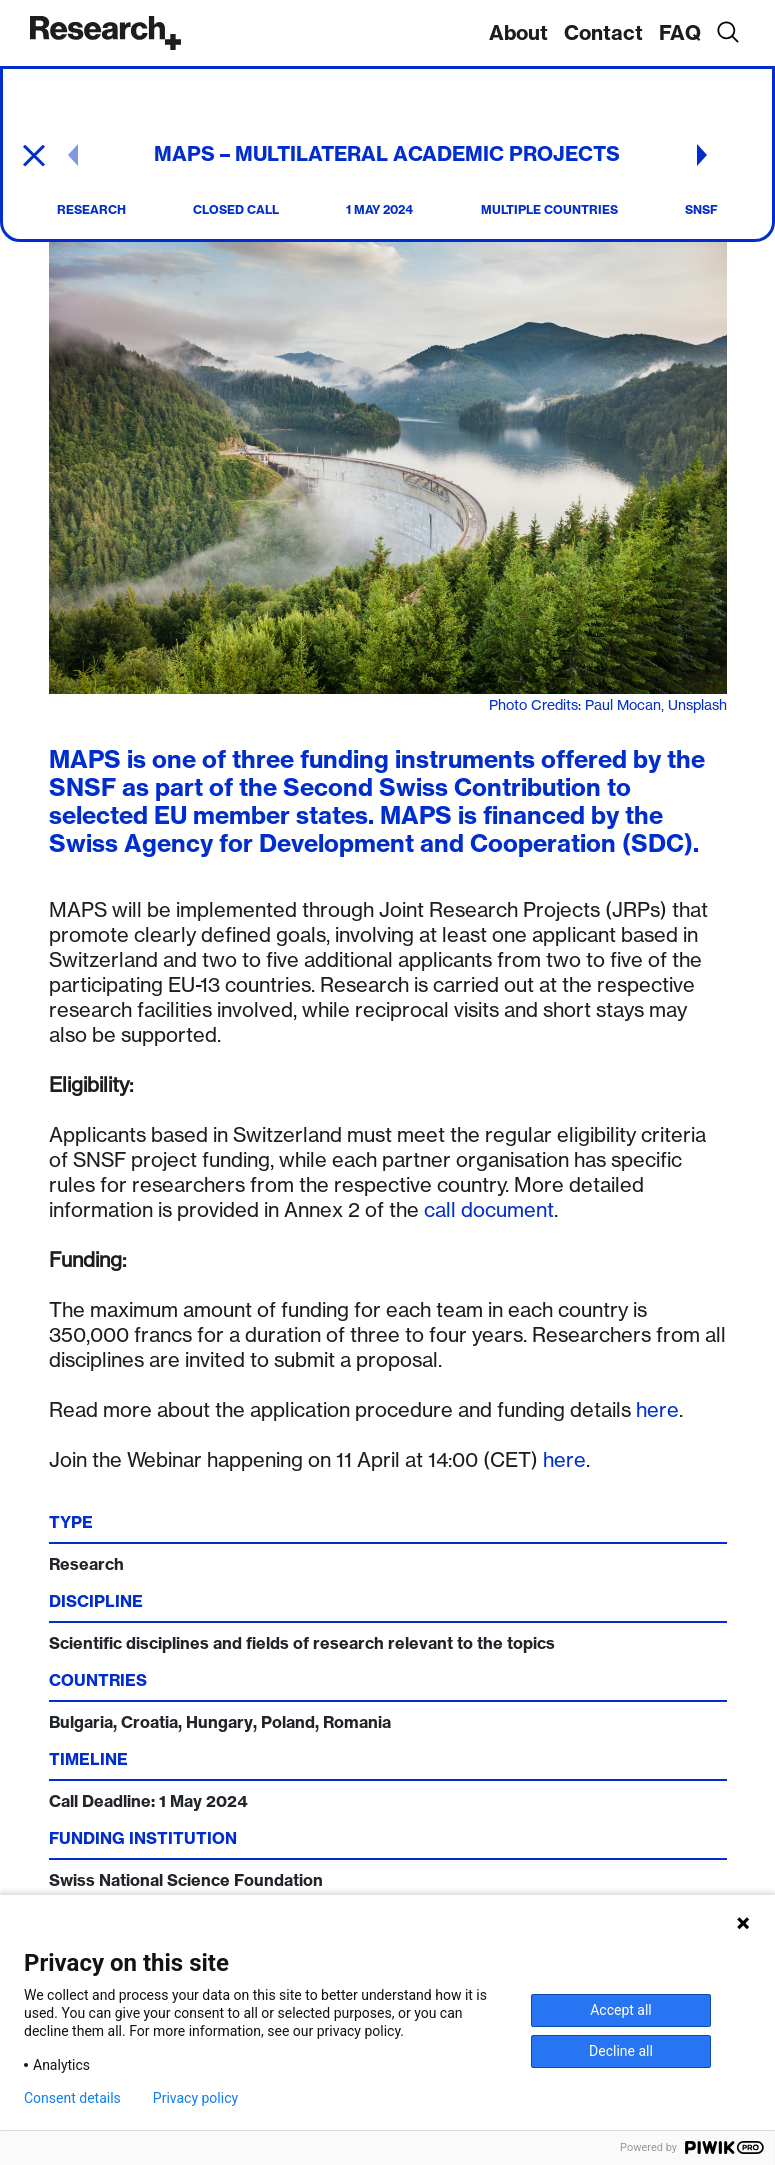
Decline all (621, 2051)
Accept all (621, 2010)
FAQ (680, 32)
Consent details (72, 2098)
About (518, 32)
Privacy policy (195, 2098)
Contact (603, 32)
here (657, 1409)
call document (489, 1209)
